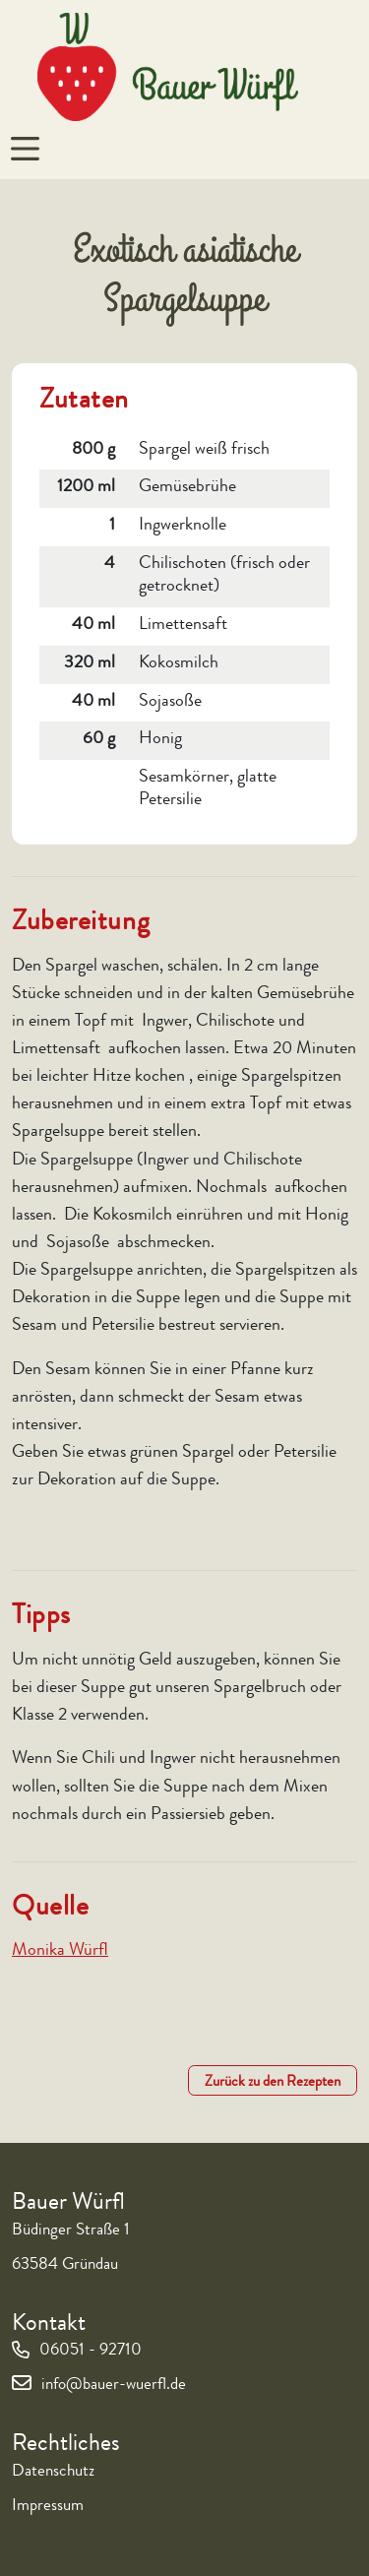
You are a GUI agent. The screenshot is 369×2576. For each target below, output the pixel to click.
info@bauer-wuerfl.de (113, 2385)
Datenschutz (53, 2472)
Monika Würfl (60, 1951)
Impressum (48, 2506)
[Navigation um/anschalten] (25, 148)
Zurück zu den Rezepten (272, 2083)
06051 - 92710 (90, 2351)
